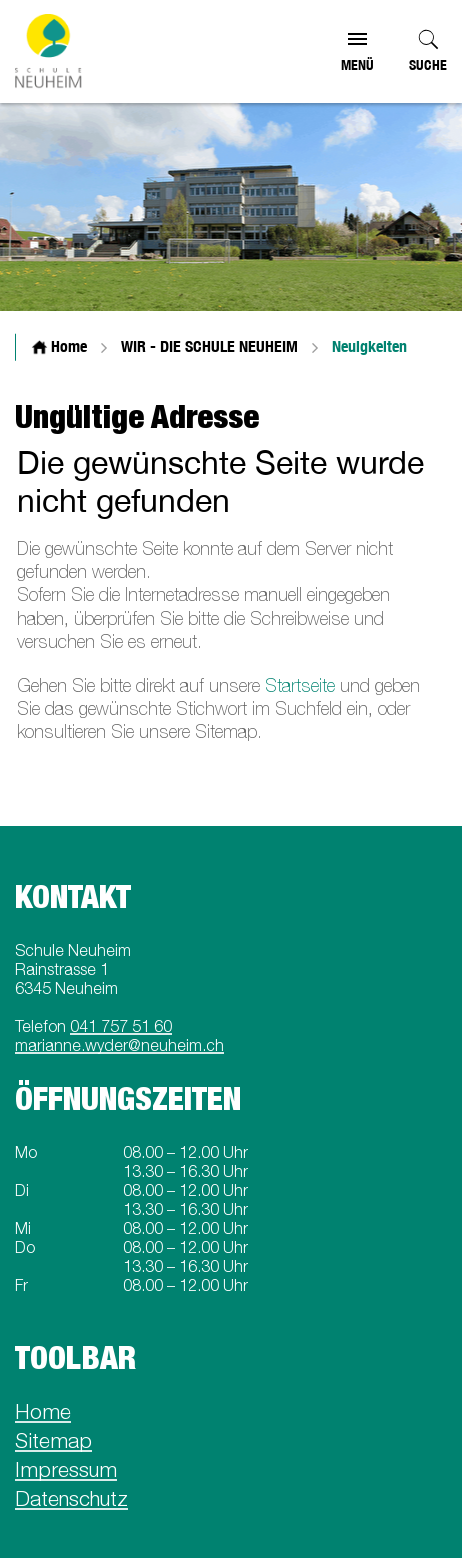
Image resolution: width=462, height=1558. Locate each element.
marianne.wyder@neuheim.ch (119, 1045)
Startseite (300, 685)
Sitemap (53, 1440)
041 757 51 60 (121, 1026)
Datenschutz (71, 1498)
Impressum (66, 1469)
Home (43, 1411)
